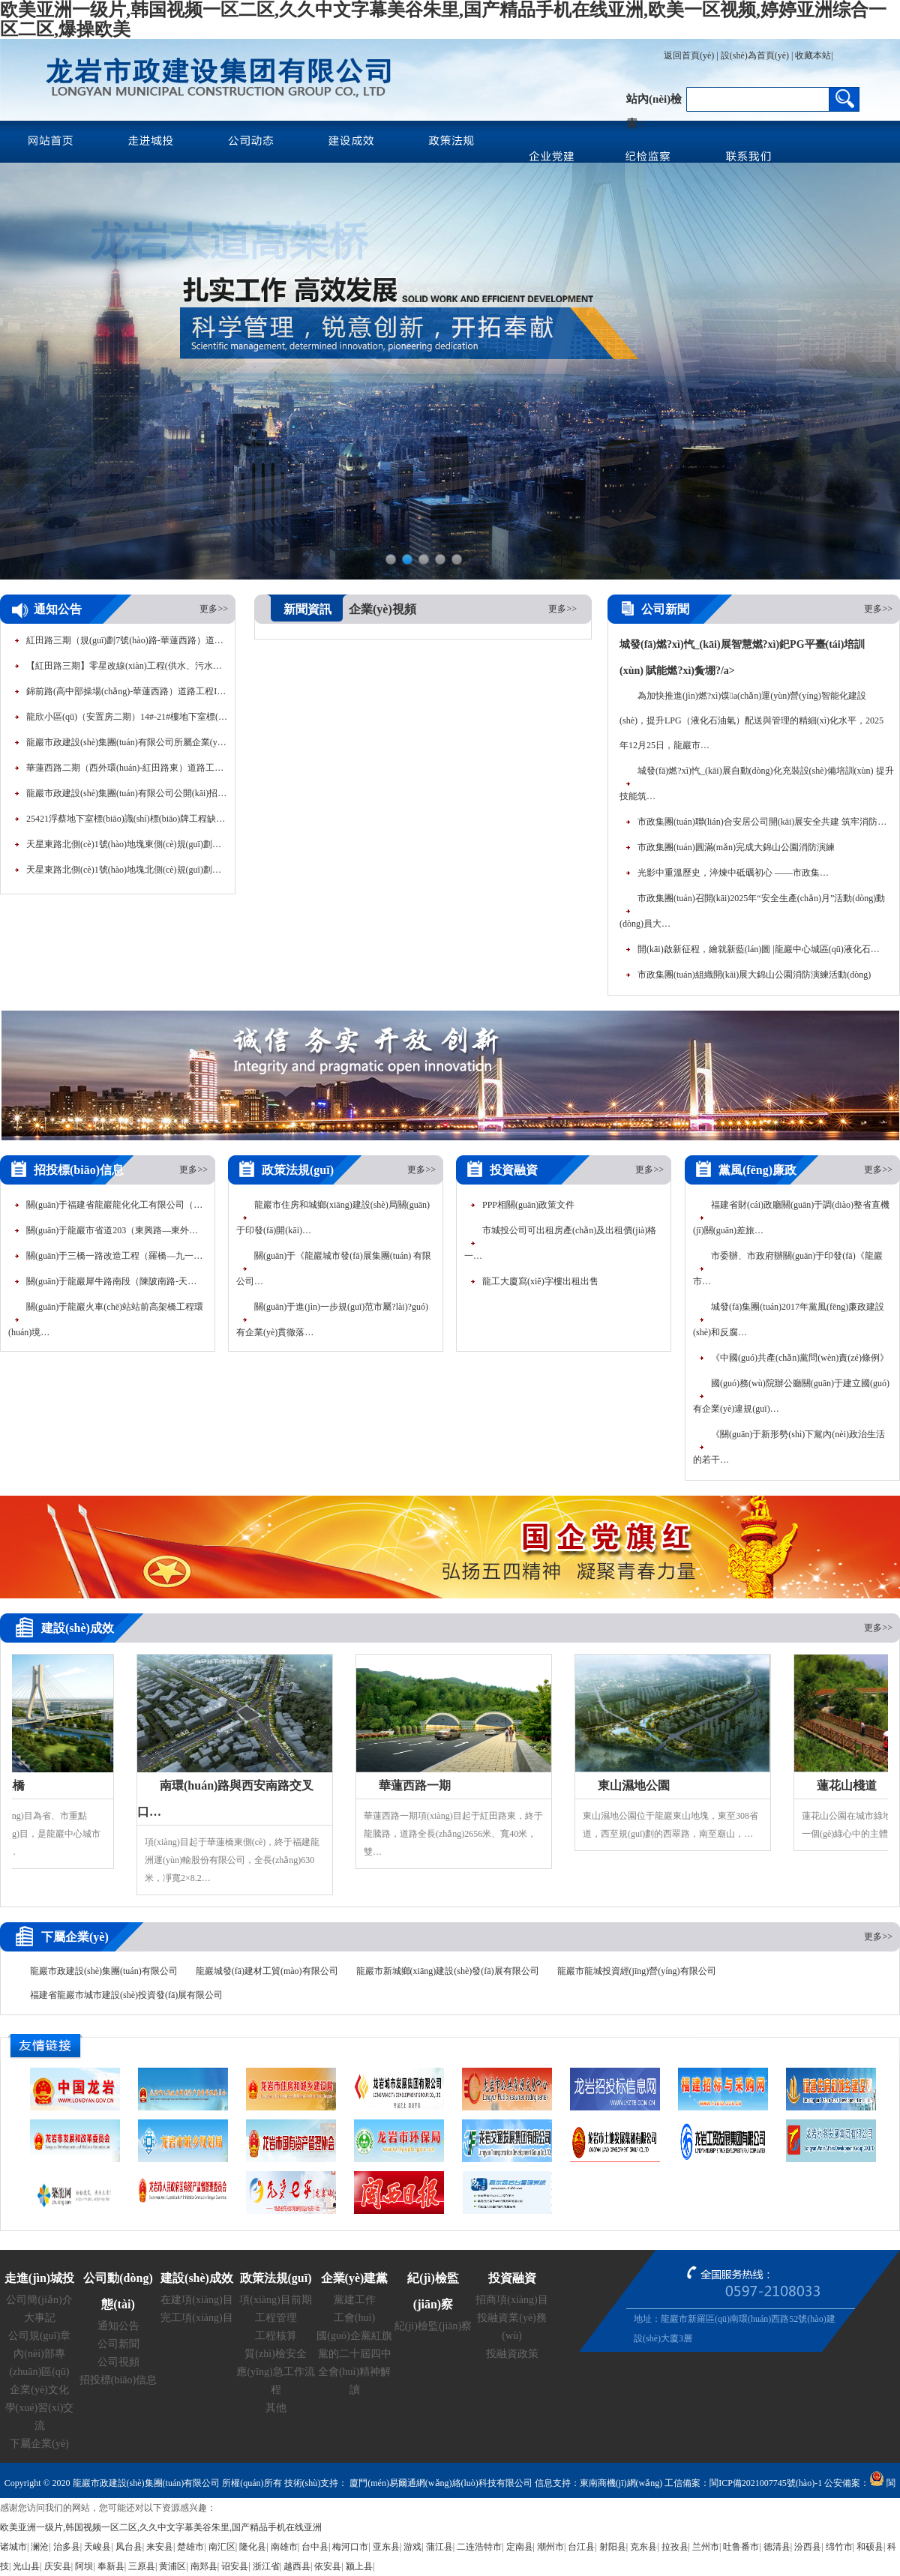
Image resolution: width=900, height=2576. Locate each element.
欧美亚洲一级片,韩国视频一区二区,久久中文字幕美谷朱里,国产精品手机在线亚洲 (161, 2527)
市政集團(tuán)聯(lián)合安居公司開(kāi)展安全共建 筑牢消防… (762, 821)
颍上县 (359, 2566)
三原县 (141, 2566)
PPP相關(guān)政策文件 (528, 1205)
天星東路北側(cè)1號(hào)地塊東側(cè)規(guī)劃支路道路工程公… (127, 847)
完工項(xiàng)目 (196, 2317)
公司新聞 (119, 2344)
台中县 (315, 2547)
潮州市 (550, 2547)
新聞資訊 (308, 609)
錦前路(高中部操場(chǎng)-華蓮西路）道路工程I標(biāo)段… (127, 694)
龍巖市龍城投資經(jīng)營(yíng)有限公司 (636, 1971)
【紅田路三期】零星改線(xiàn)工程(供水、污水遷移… (127, 668)
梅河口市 (350, 2547)
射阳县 (612, 2547)
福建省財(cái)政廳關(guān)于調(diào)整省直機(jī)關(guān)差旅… (791, 1218)
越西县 (297, 2566)
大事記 (40, 2317)
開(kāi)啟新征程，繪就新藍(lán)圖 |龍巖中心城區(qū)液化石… (759, 949)
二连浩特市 (479, 2547)
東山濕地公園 (637, 1785)
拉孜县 (675, 2547)
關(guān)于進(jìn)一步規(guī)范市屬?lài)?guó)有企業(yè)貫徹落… (332, 1319)
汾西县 (807, 2547)
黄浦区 (172, 2566)
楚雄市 (190, 2547)
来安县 (159, 2547)
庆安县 (57, 2566)
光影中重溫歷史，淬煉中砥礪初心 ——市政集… (733, 872)
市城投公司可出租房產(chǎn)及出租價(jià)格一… (560, 1243)
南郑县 (204, 2566)
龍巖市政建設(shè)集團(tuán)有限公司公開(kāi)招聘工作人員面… (127, 796)
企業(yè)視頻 (382, 609)
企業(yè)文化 (39, 2389)
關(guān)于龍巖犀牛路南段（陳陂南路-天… (111, 1281)
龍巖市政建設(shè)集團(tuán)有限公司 (104, 1971)
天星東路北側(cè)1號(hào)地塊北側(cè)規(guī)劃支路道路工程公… (127, 872)
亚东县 (386, 2547)
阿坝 (84, 2566)
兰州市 (705, 2547)
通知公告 (119, 2326)
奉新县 (111, 2566)
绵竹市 (839, 2547)
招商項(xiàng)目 (512, 2299)
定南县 (519, 2547)
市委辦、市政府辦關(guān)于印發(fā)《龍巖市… (788, 1269)
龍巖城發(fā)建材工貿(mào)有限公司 (267, 1971)
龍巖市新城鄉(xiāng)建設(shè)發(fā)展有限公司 (447, 1971)
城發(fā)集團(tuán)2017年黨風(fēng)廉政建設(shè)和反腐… (788, 1319)
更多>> (214, 609)
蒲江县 (439, 2547)
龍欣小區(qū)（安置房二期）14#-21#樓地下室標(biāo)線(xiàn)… (127, 719)
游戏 (413, 2547)
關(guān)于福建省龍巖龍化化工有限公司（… (114, 1205)
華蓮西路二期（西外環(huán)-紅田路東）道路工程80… (127, 770)
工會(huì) (354, 2317)
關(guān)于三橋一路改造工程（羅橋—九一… (114, 1256)
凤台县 (129, 2547)
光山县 (26, 2566)
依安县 (327, 2566)
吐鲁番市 (741, 2547)
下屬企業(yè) (39, 2443)
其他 (276, 2407)
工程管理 (276, 2317)
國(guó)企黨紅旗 (354, 2335)
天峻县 (97, 2547)
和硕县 (870, 2547)
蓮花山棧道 (850, 1785)
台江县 (581, 2547)
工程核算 (276, 2335)
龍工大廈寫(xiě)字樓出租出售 (540, 1281)
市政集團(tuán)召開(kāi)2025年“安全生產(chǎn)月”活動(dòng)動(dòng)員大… (752, 911)
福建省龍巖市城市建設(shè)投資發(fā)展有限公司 (126, 1995)
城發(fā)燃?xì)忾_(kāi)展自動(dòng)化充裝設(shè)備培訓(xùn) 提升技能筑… (757, 783)
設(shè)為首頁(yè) (755, 55)
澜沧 (40, 2547)
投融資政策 (512, 2353)
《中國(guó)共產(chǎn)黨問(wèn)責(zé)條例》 (800, 1357)
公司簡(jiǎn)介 (39, 2299)
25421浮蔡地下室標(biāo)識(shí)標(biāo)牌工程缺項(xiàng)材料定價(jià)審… (127, 821)
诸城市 (13, 2547)
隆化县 (252, 2547)
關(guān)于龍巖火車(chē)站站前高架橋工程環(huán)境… (105, 1319)
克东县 (643, 2547)
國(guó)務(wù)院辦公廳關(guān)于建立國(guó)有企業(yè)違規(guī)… (791, 1396)
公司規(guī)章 (39, 2335)
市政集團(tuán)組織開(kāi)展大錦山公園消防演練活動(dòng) (754, 974)
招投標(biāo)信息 (118, 2380)
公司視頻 (119, 2362)
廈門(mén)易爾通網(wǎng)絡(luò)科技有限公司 (439, 2483)
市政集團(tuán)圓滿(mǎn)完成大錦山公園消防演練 (736, 847)
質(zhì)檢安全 (275, 2353)
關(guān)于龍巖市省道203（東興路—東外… (112, 1230)
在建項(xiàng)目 (196, 2299)
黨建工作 (355, 2299)
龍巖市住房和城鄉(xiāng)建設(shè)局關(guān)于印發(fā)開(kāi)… (333, 1218)
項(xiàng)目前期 (275, 2299)
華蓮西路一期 (418, 1785)
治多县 (66, 2547)
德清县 (777, 2547)
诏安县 (234, 2566)
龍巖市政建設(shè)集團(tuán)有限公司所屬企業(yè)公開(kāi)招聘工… (127, 745)
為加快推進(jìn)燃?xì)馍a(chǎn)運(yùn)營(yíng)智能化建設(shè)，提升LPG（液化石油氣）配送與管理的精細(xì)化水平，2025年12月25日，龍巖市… (752, 720)
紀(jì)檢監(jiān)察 (433, 2326)
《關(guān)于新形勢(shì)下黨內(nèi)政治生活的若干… (789, 1447)
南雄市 (284, 2547)
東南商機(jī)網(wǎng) (621, 2483)
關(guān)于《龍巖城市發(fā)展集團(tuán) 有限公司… (333, 1269)
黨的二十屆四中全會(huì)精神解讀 (355, 2371)
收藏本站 (813, 55)
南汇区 (222, 2547)
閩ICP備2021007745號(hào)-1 (766, 2483)
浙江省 (266, 2566)
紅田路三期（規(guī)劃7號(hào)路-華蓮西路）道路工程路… (127, 643)
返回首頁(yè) (689, 55)
